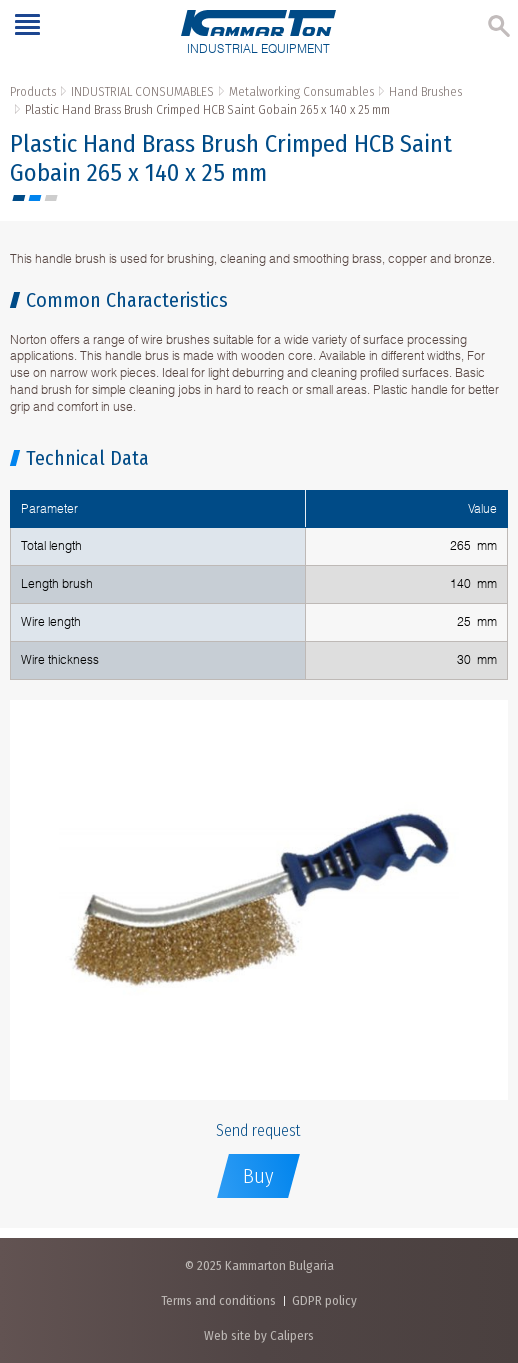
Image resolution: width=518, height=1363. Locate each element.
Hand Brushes (425, 91)
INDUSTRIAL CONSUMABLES (142, 91)
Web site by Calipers (259, 1335)
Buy (258, 1176)
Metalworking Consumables (301, 91)
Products (33, 91)
